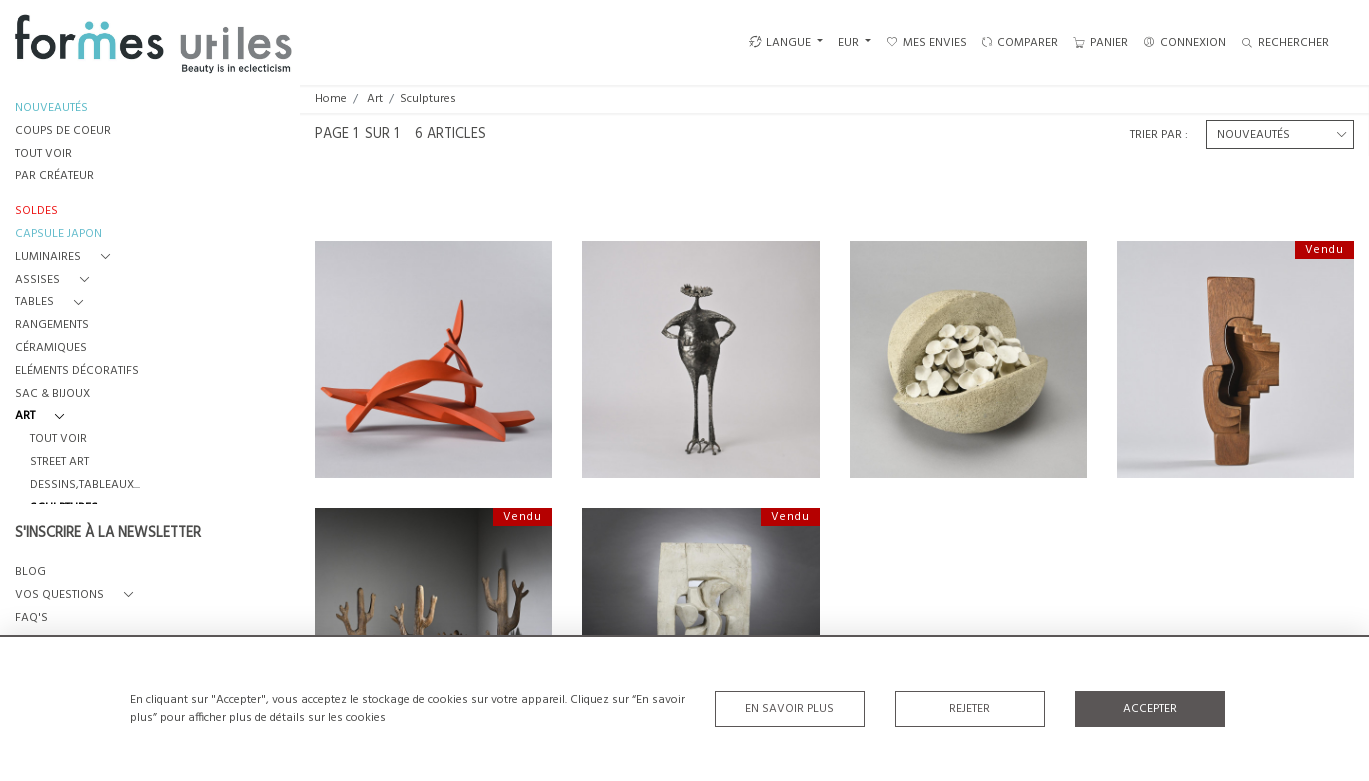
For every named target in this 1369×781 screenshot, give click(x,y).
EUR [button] (850, 43)
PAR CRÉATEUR (54, 176)
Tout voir (58, 439)
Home (331, 99)
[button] (66, 257)
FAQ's (31, 618)
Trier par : (1159, 135)
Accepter (1150, 709)
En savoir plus (789, 709)
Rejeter (969, 709)
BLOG (30, 572)
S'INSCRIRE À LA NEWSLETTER (108, 534)
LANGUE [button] (780, 43)
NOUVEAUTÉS (51, 108)
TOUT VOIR (43, 154)
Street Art (59, 462)
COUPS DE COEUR (63, 131)
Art (375, 99)
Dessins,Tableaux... (85, 485)
